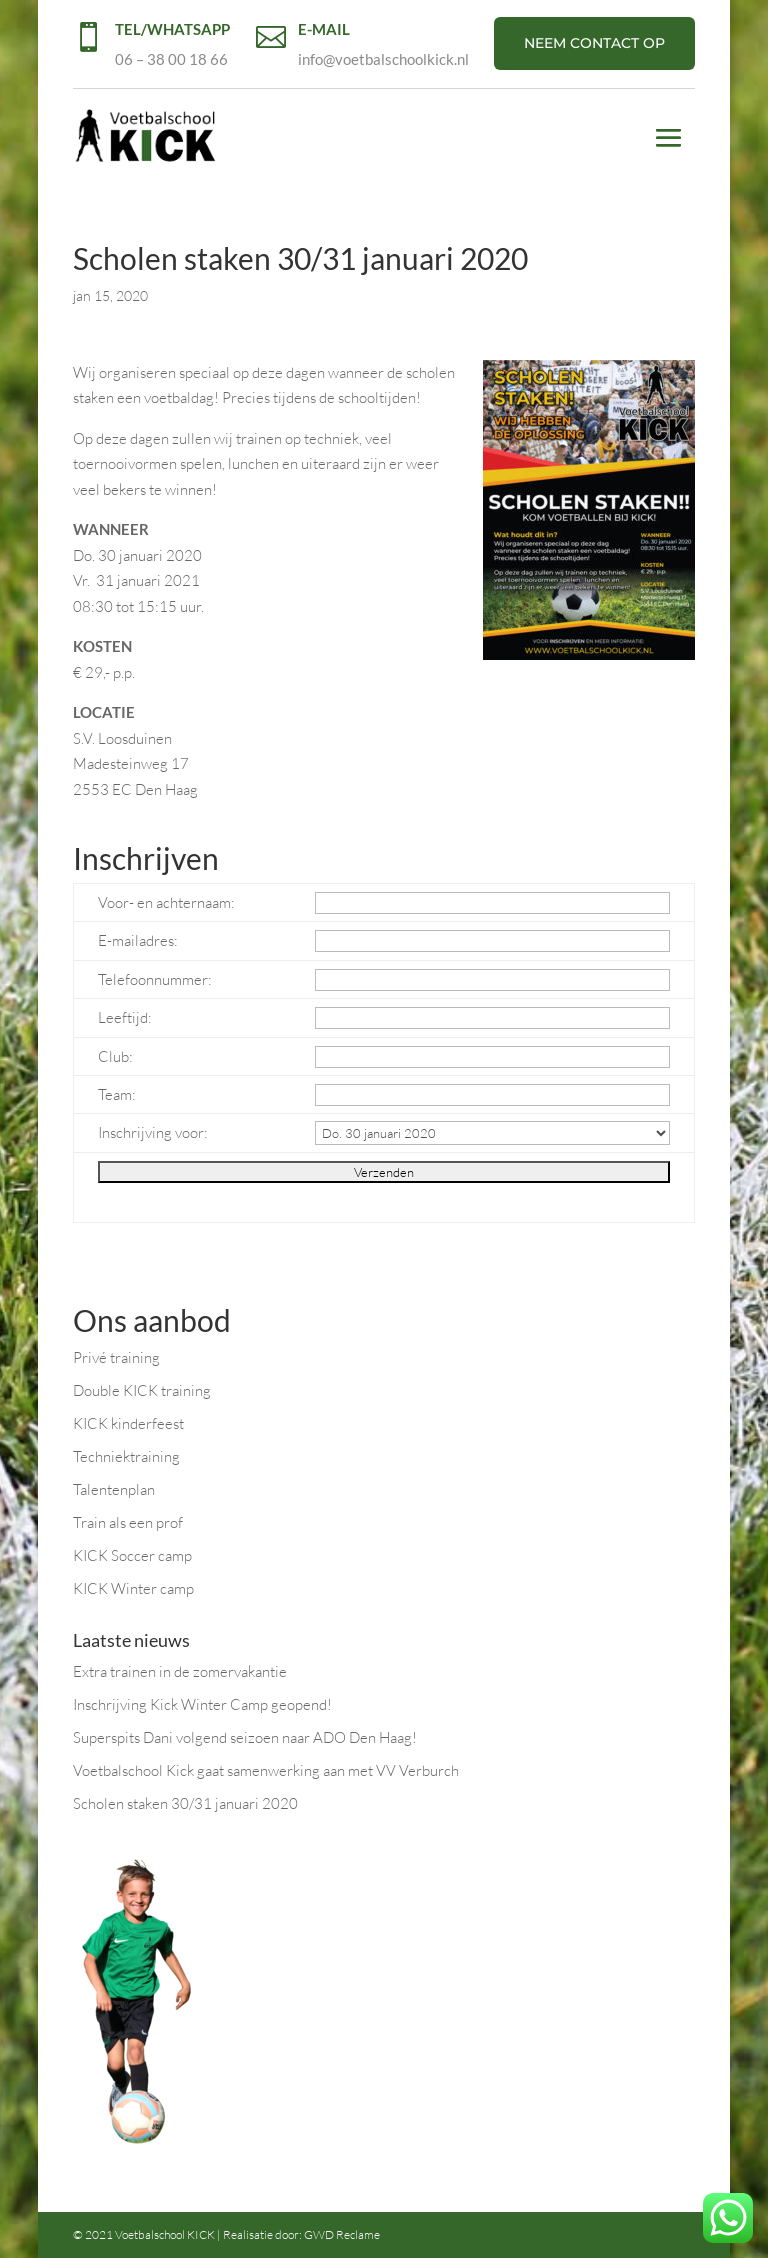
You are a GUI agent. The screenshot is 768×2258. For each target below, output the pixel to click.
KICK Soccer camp (132, 1555)
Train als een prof (128, 1522)
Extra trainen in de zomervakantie (180, 1671)
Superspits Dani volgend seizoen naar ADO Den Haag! (245, 1737)
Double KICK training (142, 1390)
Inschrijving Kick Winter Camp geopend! (202, 1704)
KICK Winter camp (133, 1588)
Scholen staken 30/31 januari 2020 (185, 1803)
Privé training (116, 1357)
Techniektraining (126, 1456)
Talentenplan (114, 1489)
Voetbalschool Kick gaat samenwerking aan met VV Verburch (266, 1770)
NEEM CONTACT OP (594, 43)
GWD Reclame (342, 2234)
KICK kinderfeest (128, 1423)
